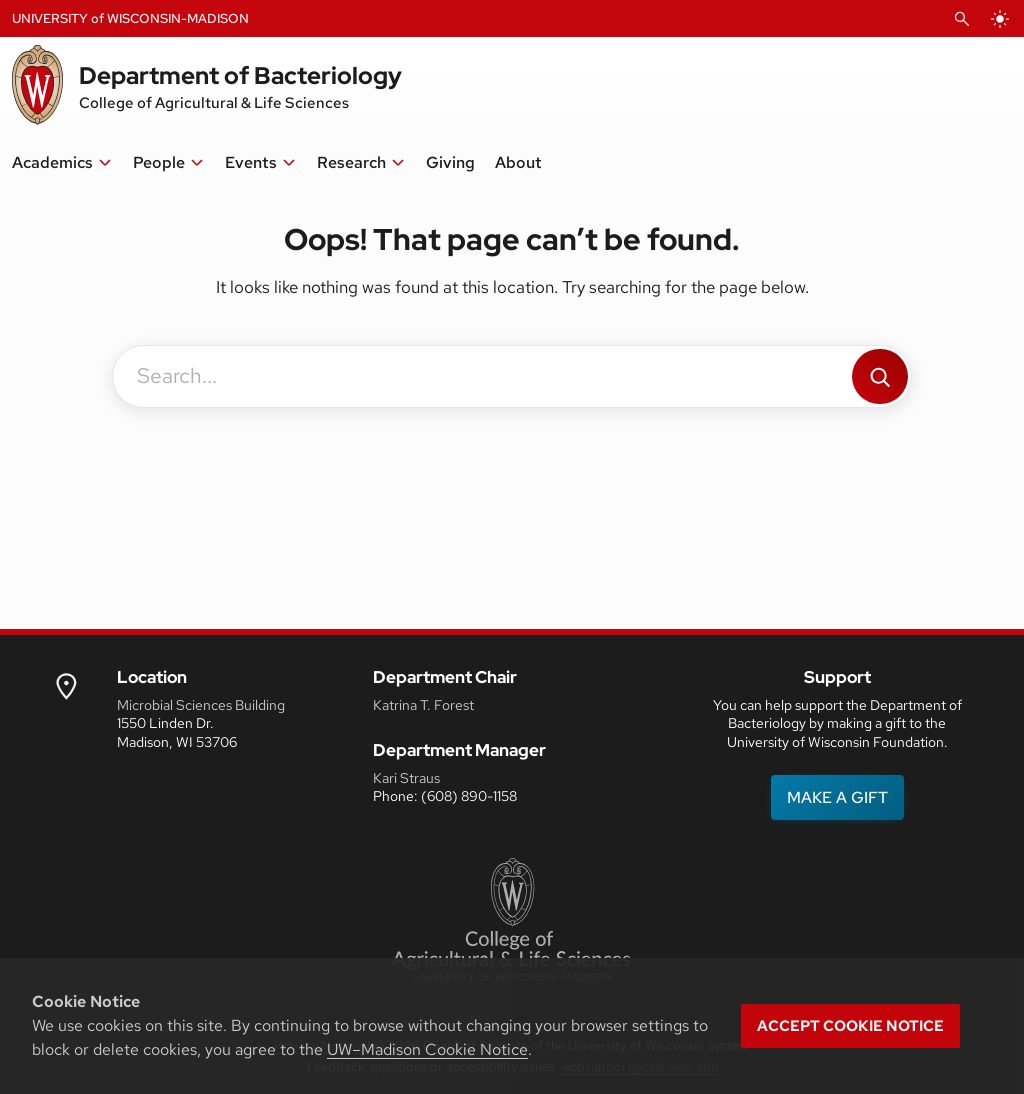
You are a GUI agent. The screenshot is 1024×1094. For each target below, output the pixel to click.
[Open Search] (962, 19)
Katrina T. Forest (423, 705)
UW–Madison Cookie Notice (427, 1049)
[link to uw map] (66, 685)
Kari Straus (406, 778)
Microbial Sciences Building (201, 705)
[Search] (880, 376)
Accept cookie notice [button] (850, 1026)
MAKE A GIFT (837, 797)
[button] (62, 163)
